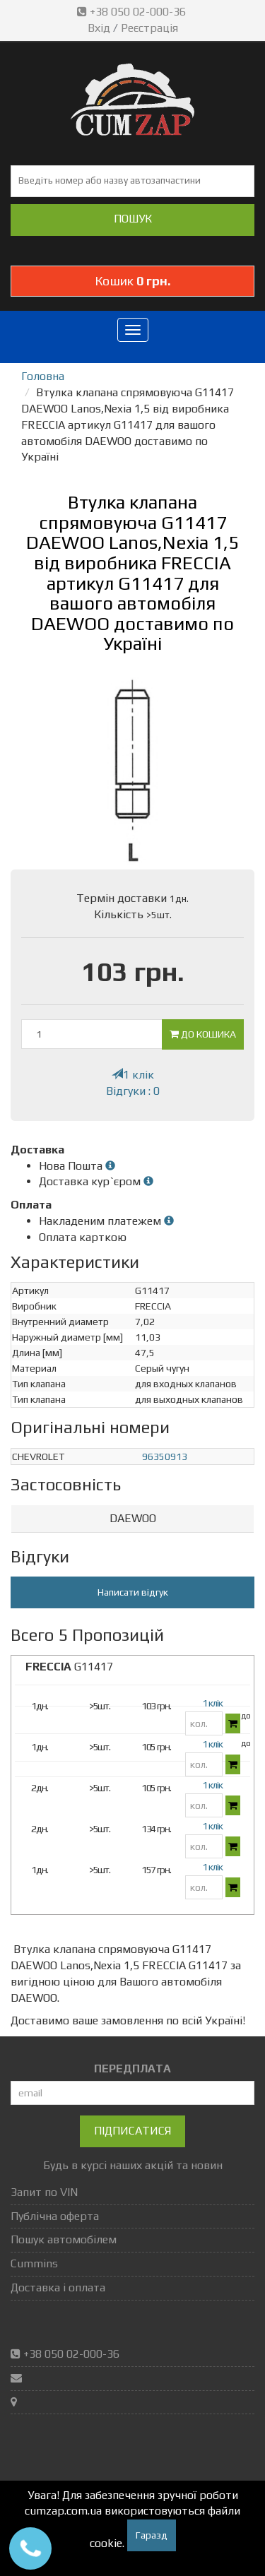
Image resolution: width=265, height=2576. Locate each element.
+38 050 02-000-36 (133, 11)
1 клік (133, 1074)
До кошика (203, 1034)
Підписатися (132, 2130)
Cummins (34, 2263)
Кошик (133, 280)
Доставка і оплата (58, 2287)
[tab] (132, 1519)
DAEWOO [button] (133, 1518)
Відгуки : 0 (133, 1091)
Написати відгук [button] (133, 1592)
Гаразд (151, 2535)
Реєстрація (149, 28)
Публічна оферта (55, 2216)
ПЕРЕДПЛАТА (132, 2068)
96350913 (164, 1456)
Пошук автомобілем (64, 2239)
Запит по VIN (44, 2192)
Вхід (99, 28)
